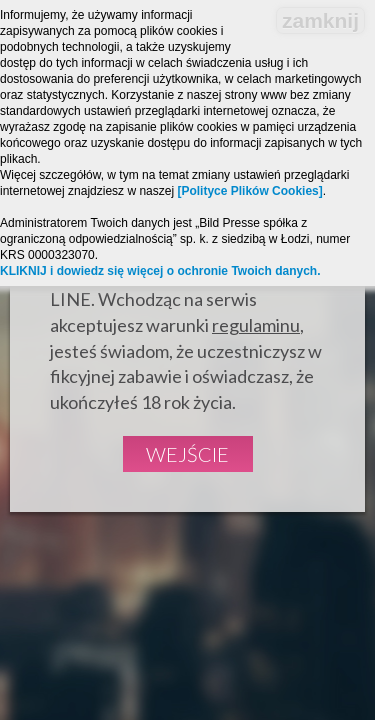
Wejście (187, 454)
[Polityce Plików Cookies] (249, 191)
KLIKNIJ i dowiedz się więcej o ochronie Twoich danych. (160, 271)
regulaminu (256, 325)
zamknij (320, 20)
